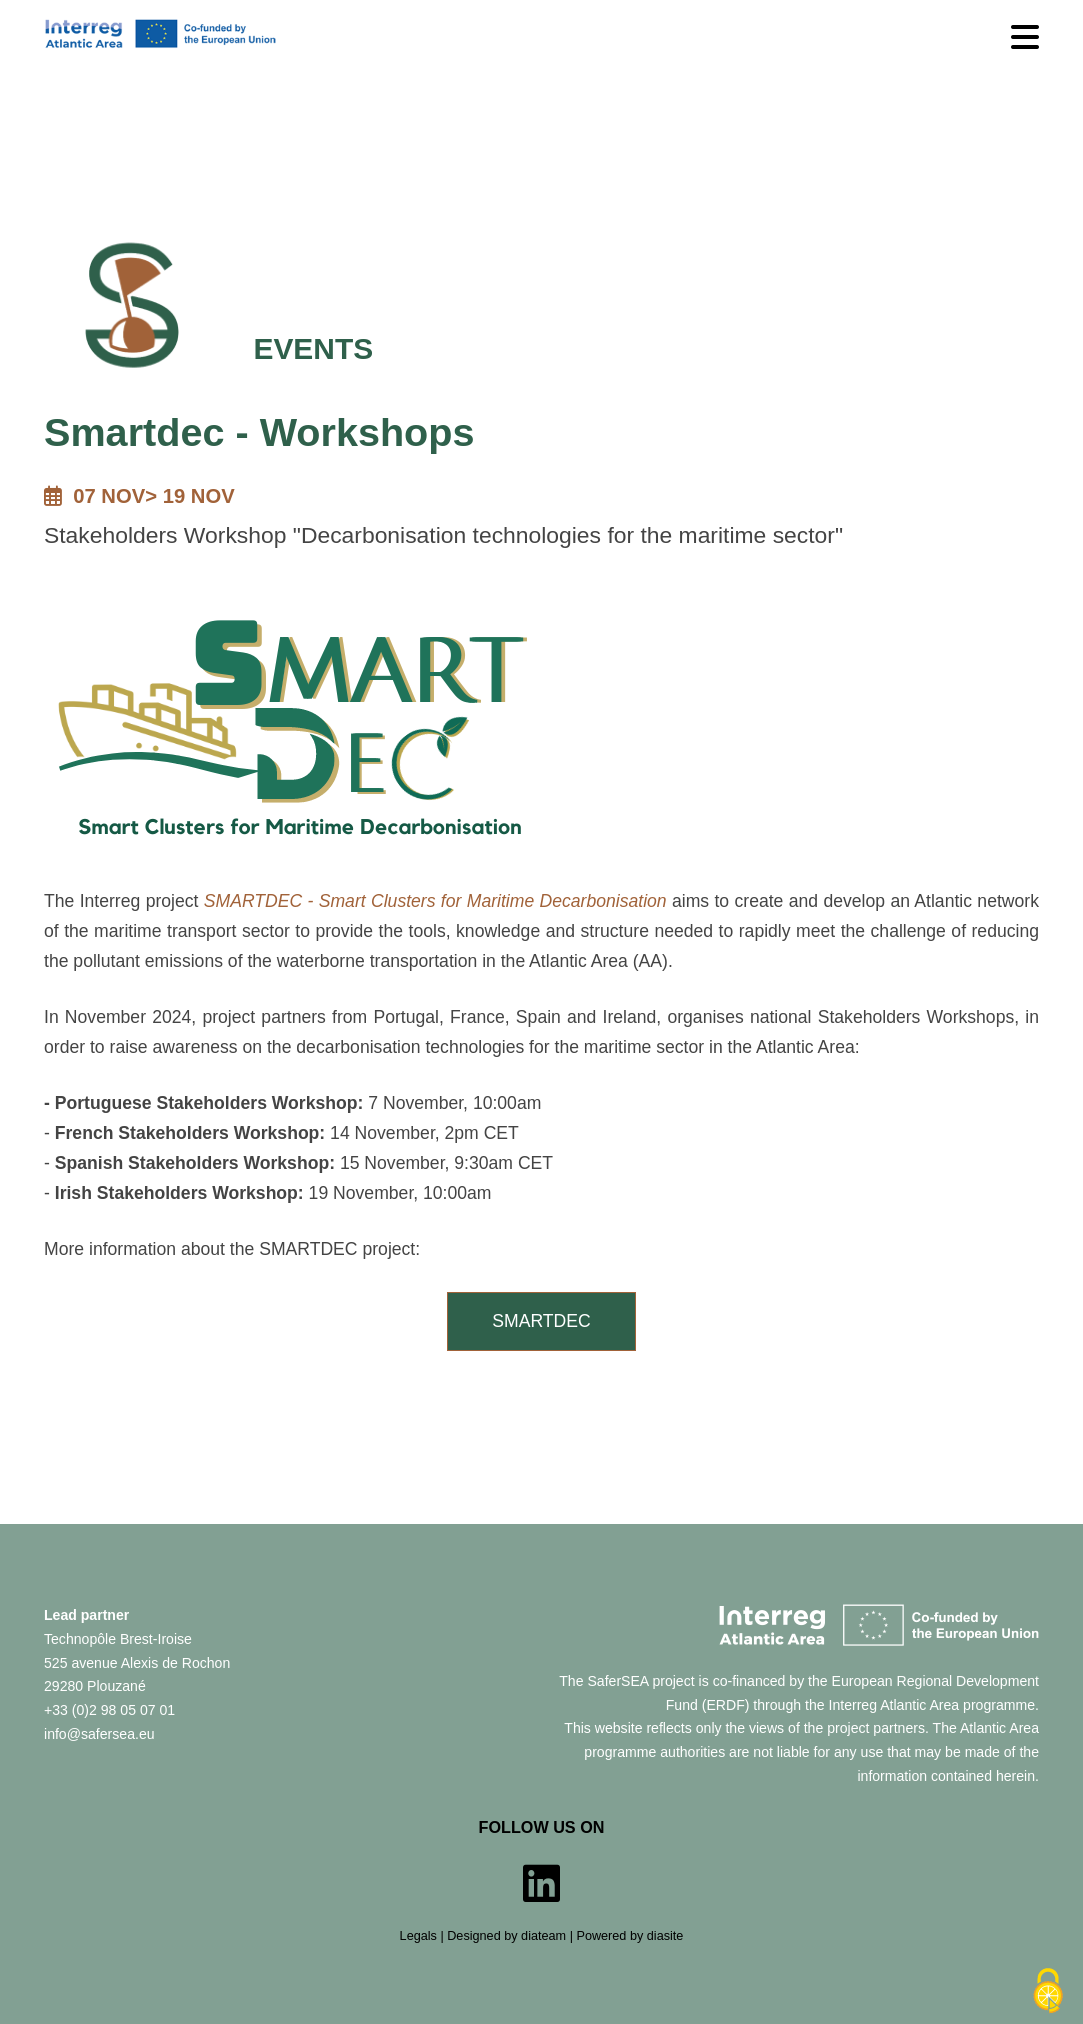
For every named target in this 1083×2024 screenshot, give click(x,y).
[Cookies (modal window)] (1048, 1991)
